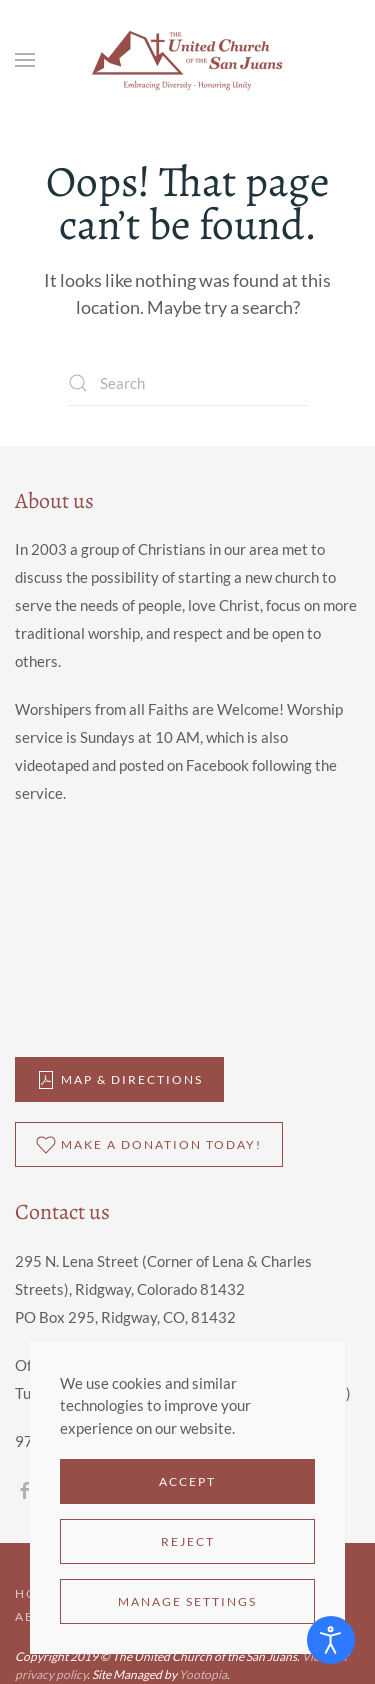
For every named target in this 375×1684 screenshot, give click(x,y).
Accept (187, 1481)
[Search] (188, 383)
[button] (25, 60)
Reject (188, 1541)
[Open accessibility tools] (331, 1640)
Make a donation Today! (149, 1145)
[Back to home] (188, 60)
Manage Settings (187, 1601)
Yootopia (203, 1674)
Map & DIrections (119, 1080)
